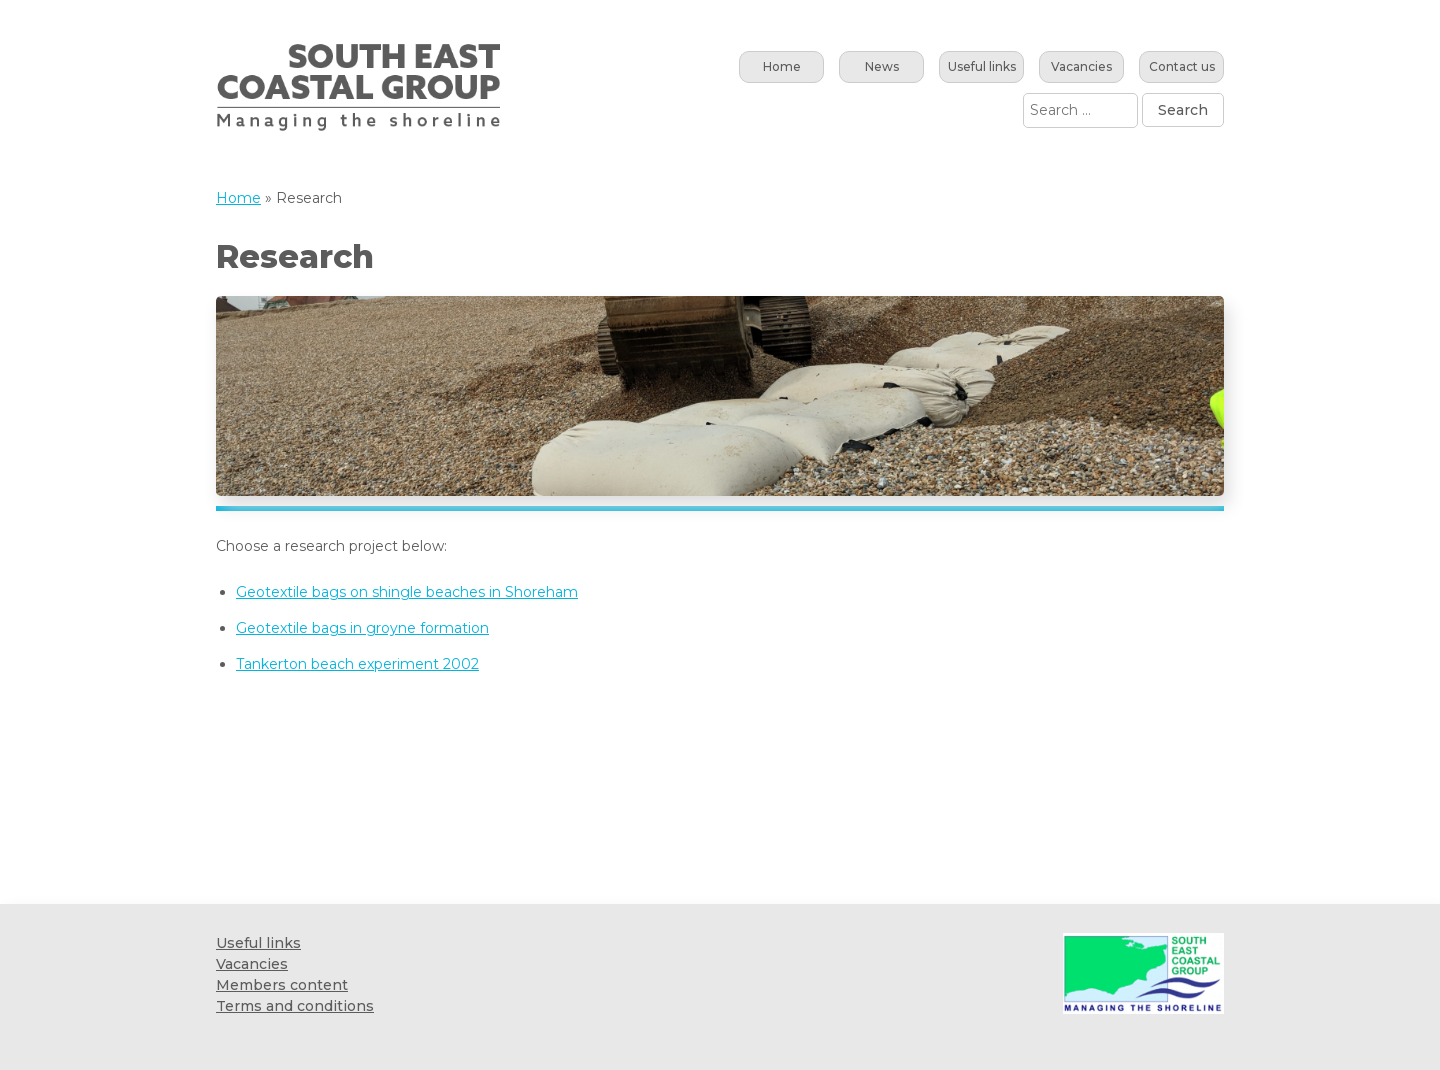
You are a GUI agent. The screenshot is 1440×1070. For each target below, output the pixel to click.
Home (782, 66)
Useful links (982, 66)
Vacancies (1081, 66)
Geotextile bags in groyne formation (362, 628)
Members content (282, 985)
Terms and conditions (295, 1006)
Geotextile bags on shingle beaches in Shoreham (407, 592)
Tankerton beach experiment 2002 (357, 664)
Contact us (1182, 66)
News (882, 66)
